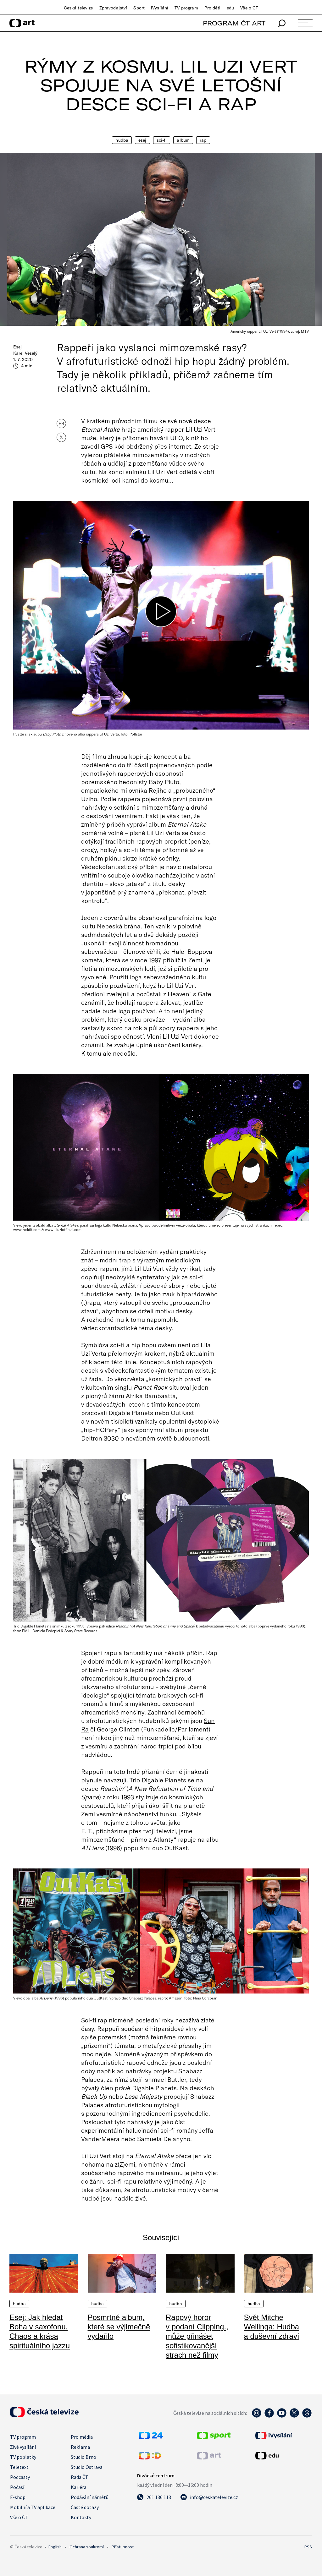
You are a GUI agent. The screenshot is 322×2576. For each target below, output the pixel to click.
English (55, 2547)
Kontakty (81, 2517)
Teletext (19, 2467)
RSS (308, 2547)
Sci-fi (162, 140)
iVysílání (159, 8)
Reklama (80, 2447)
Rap (203, 140)
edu (230, 8)
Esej (142, 140)
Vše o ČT (249, 8)
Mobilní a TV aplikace (32, 2507)
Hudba (121, 140)
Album (183, 140)
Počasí (17, 2487)
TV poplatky (23, 2457)
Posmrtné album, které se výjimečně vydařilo (119, 2326)
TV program (186, 8)
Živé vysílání (23, 2447)
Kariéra (78, 2487)
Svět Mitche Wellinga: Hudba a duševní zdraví (271, 2326)
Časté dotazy (85, 2507)
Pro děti (212, 8)
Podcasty (20, 2477)
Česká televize (78, 8)
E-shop (17, 2497)
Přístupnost (123, 2547)
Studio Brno (83, 2457)
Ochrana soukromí (86, 2547)
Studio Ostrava (87, 2467)
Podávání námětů (89, 2497)
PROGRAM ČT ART (234, 23)
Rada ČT (79, 2477)
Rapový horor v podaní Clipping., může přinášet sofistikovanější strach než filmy (197, 2336)
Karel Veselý (25, 353)
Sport (139, 8)
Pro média (82, 2437)
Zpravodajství (113, 8)
